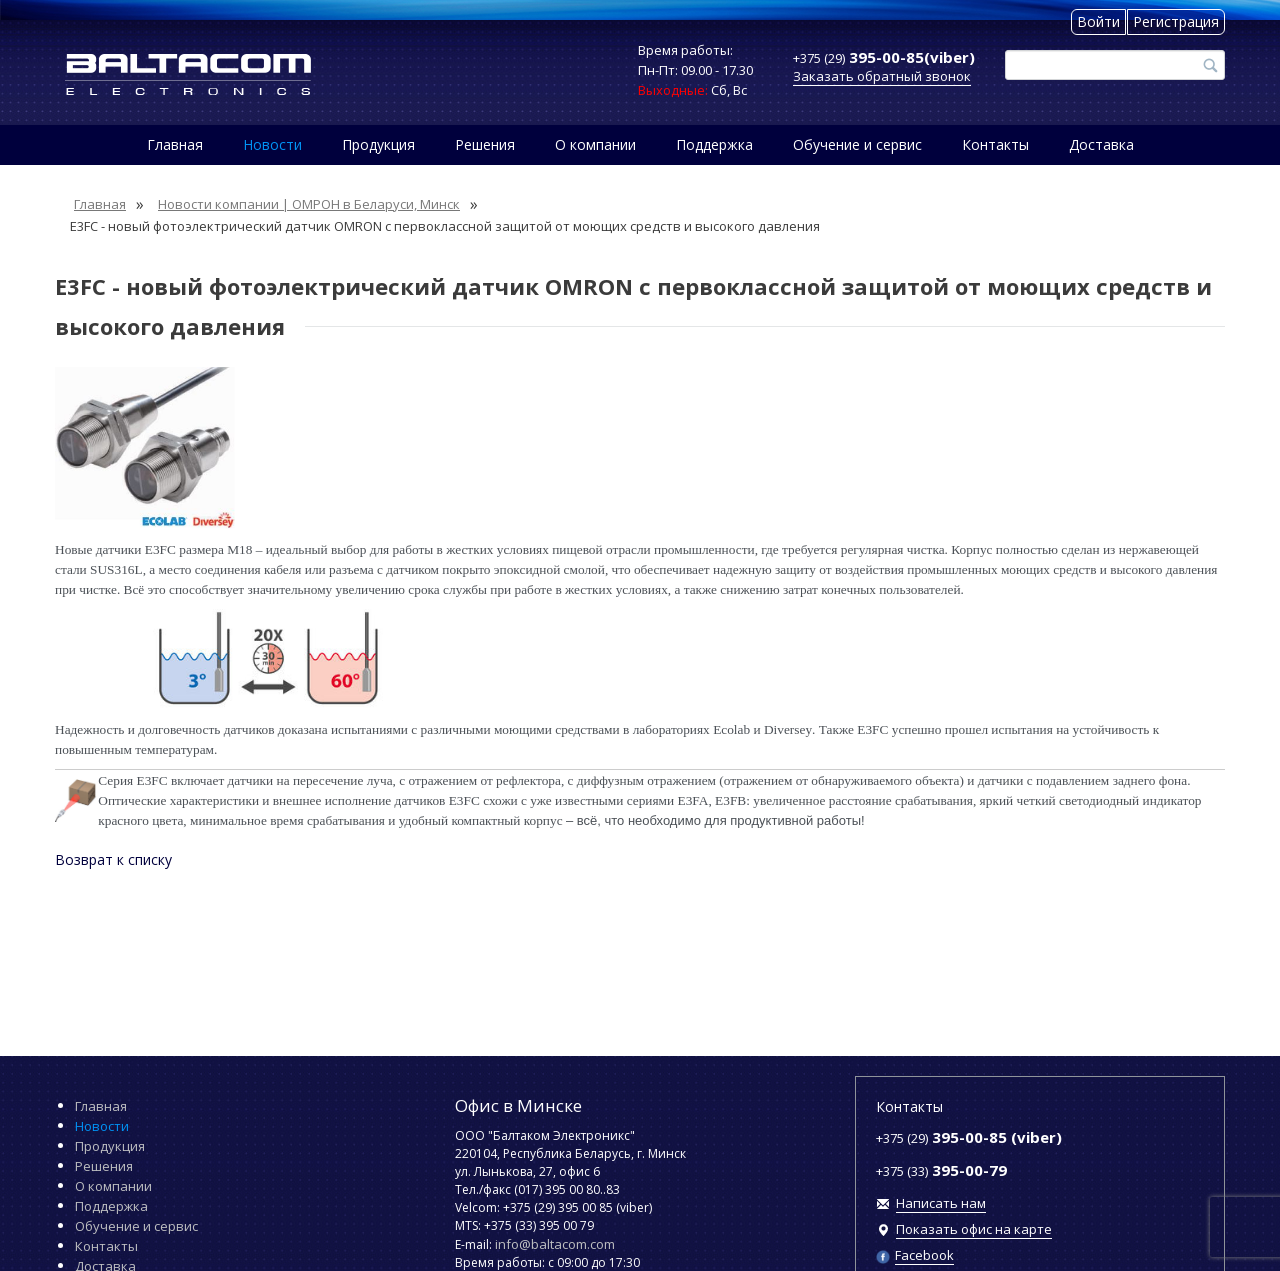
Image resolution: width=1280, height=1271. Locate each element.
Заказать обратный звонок (882, 76)
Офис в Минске (518, 1105)
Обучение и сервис (857, 144)
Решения (485, 144)
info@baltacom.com (555, 1244)
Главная (175, 144)
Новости (272, 144)
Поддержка (714, 144)
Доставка (1101, 144)
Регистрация (1176, 21)
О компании (595, 144)
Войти (1098, 21)
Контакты (995, 144)
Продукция (378, 144)
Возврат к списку (113, 859)
